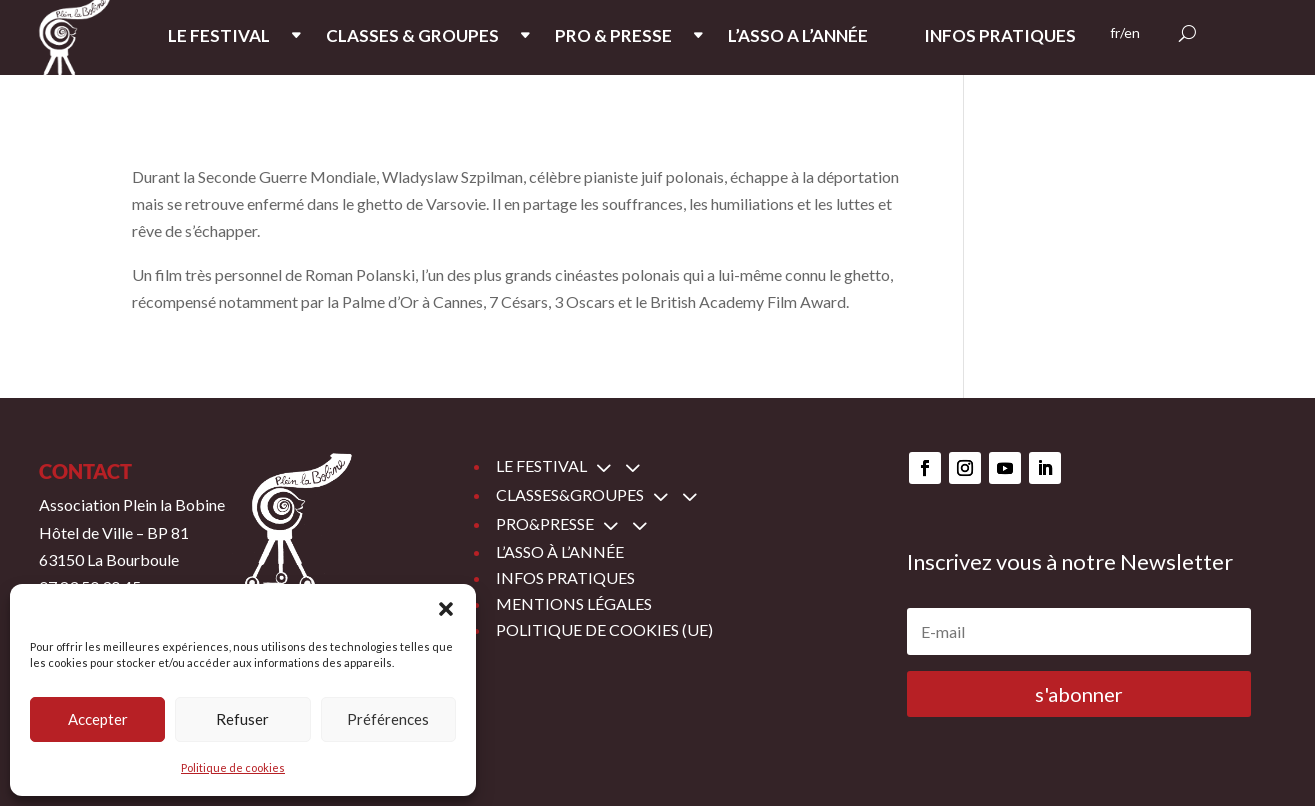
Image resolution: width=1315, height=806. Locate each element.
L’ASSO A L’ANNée (798, 37)
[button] (446, 609)
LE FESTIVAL (219, 37)
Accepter (98, 719)
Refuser (242, 719)
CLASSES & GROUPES (412, 37)
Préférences (388, 719)
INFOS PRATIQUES (1000, 37)
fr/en (1125, 33)
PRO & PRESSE (613, 37)
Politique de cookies (233, 767)
